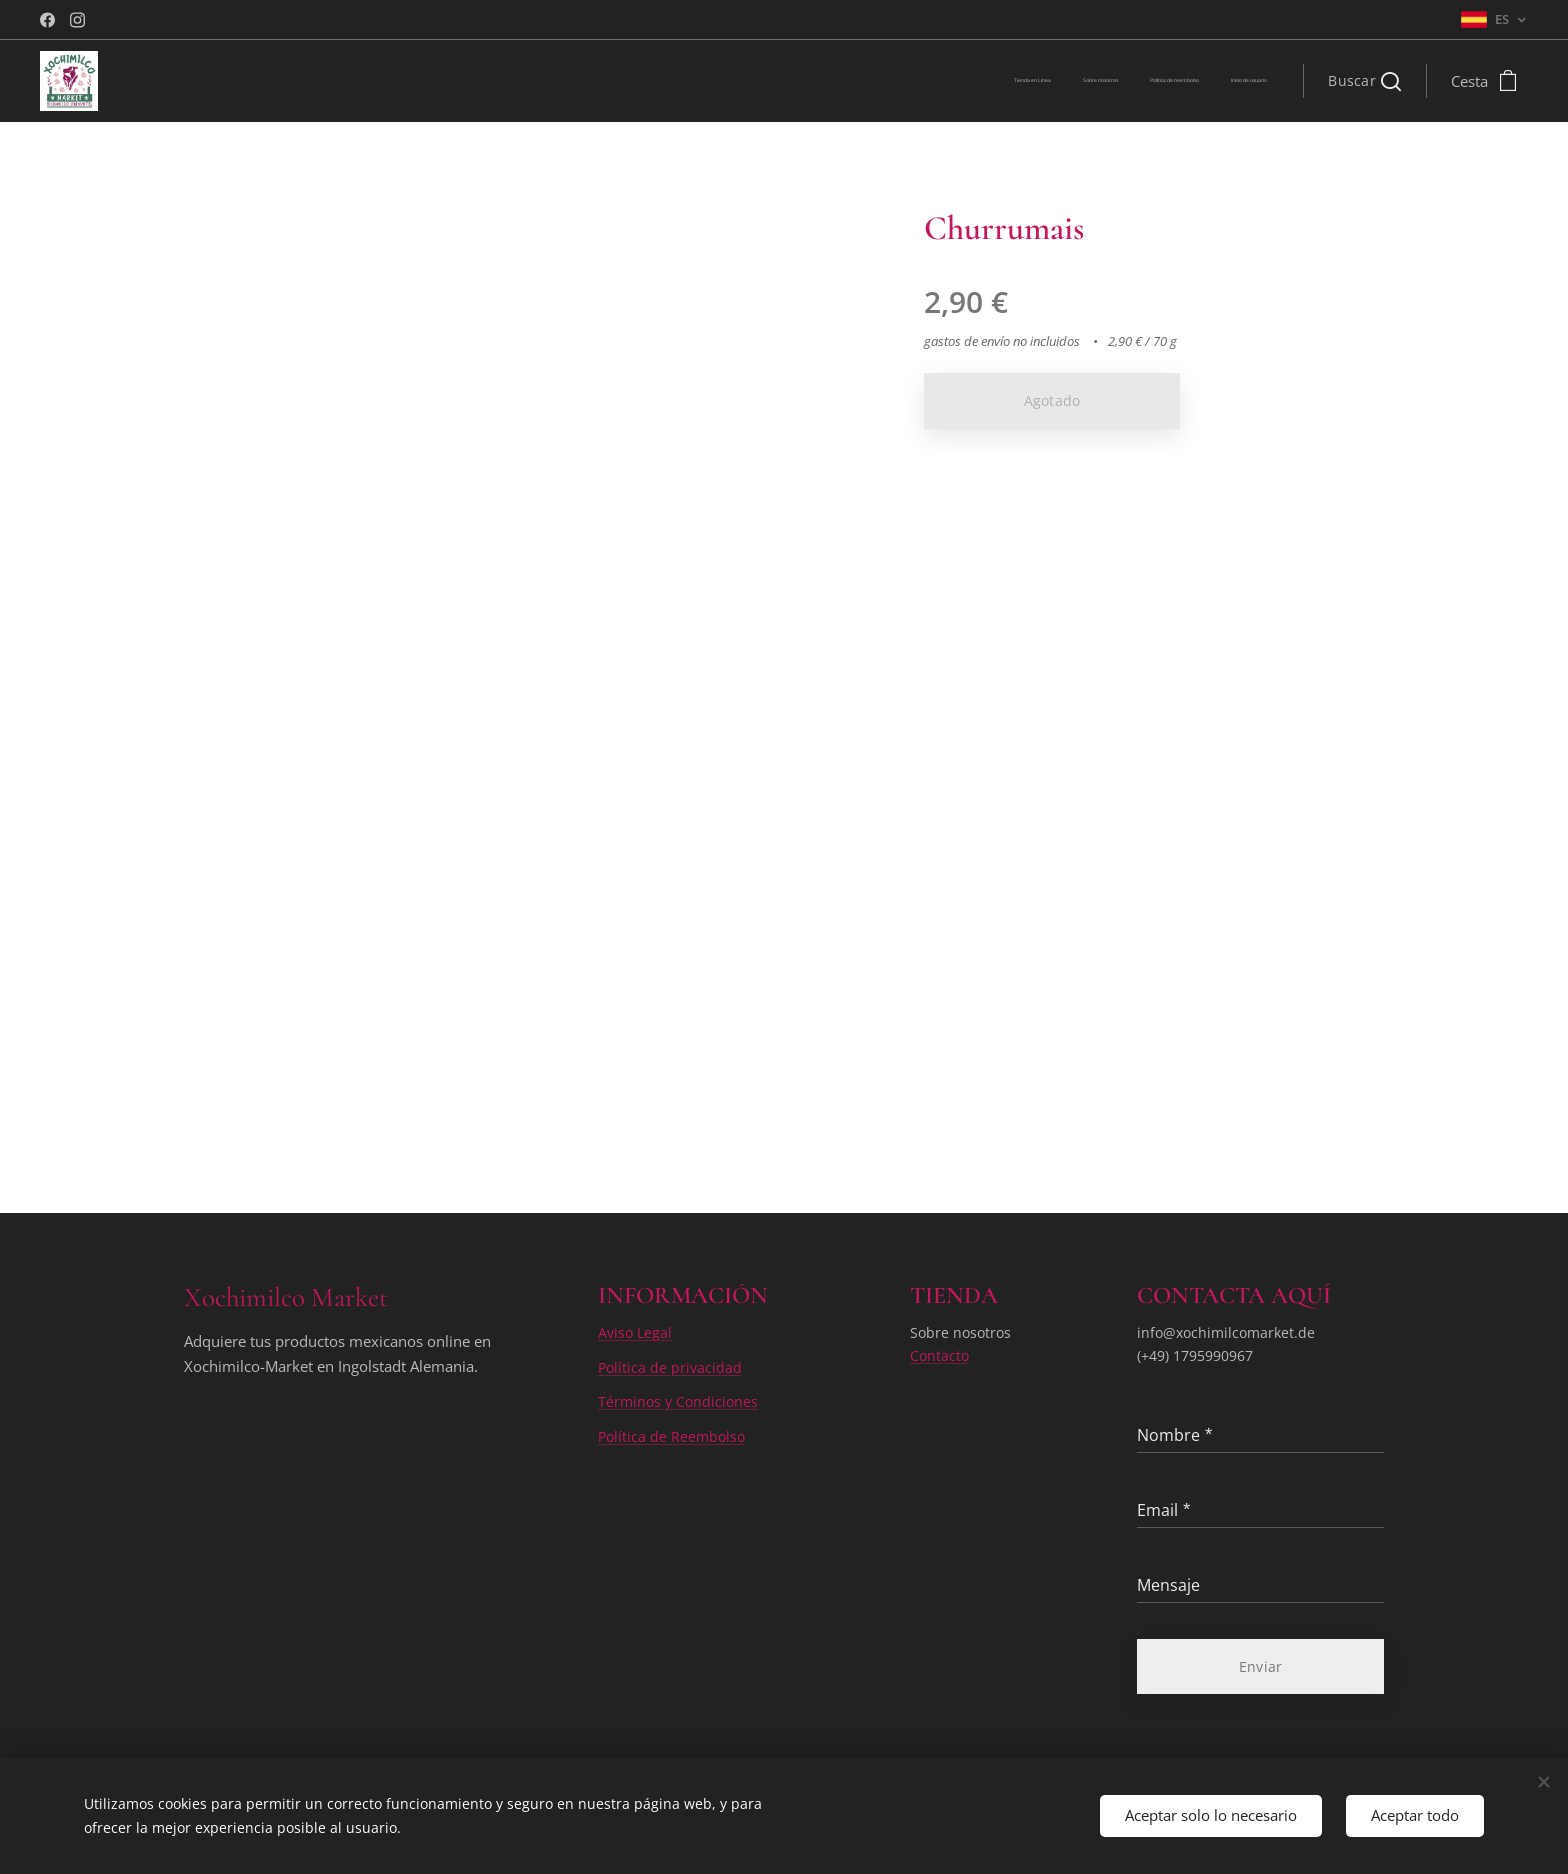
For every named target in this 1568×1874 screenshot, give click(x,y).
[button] (1364, 81)
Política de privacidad (670, 1366)
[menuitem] (1176, 81)
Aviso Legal (635, 1332)
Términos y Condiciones (678, 1401)
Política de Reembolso (671, 1435)
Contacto (939, 1354)
